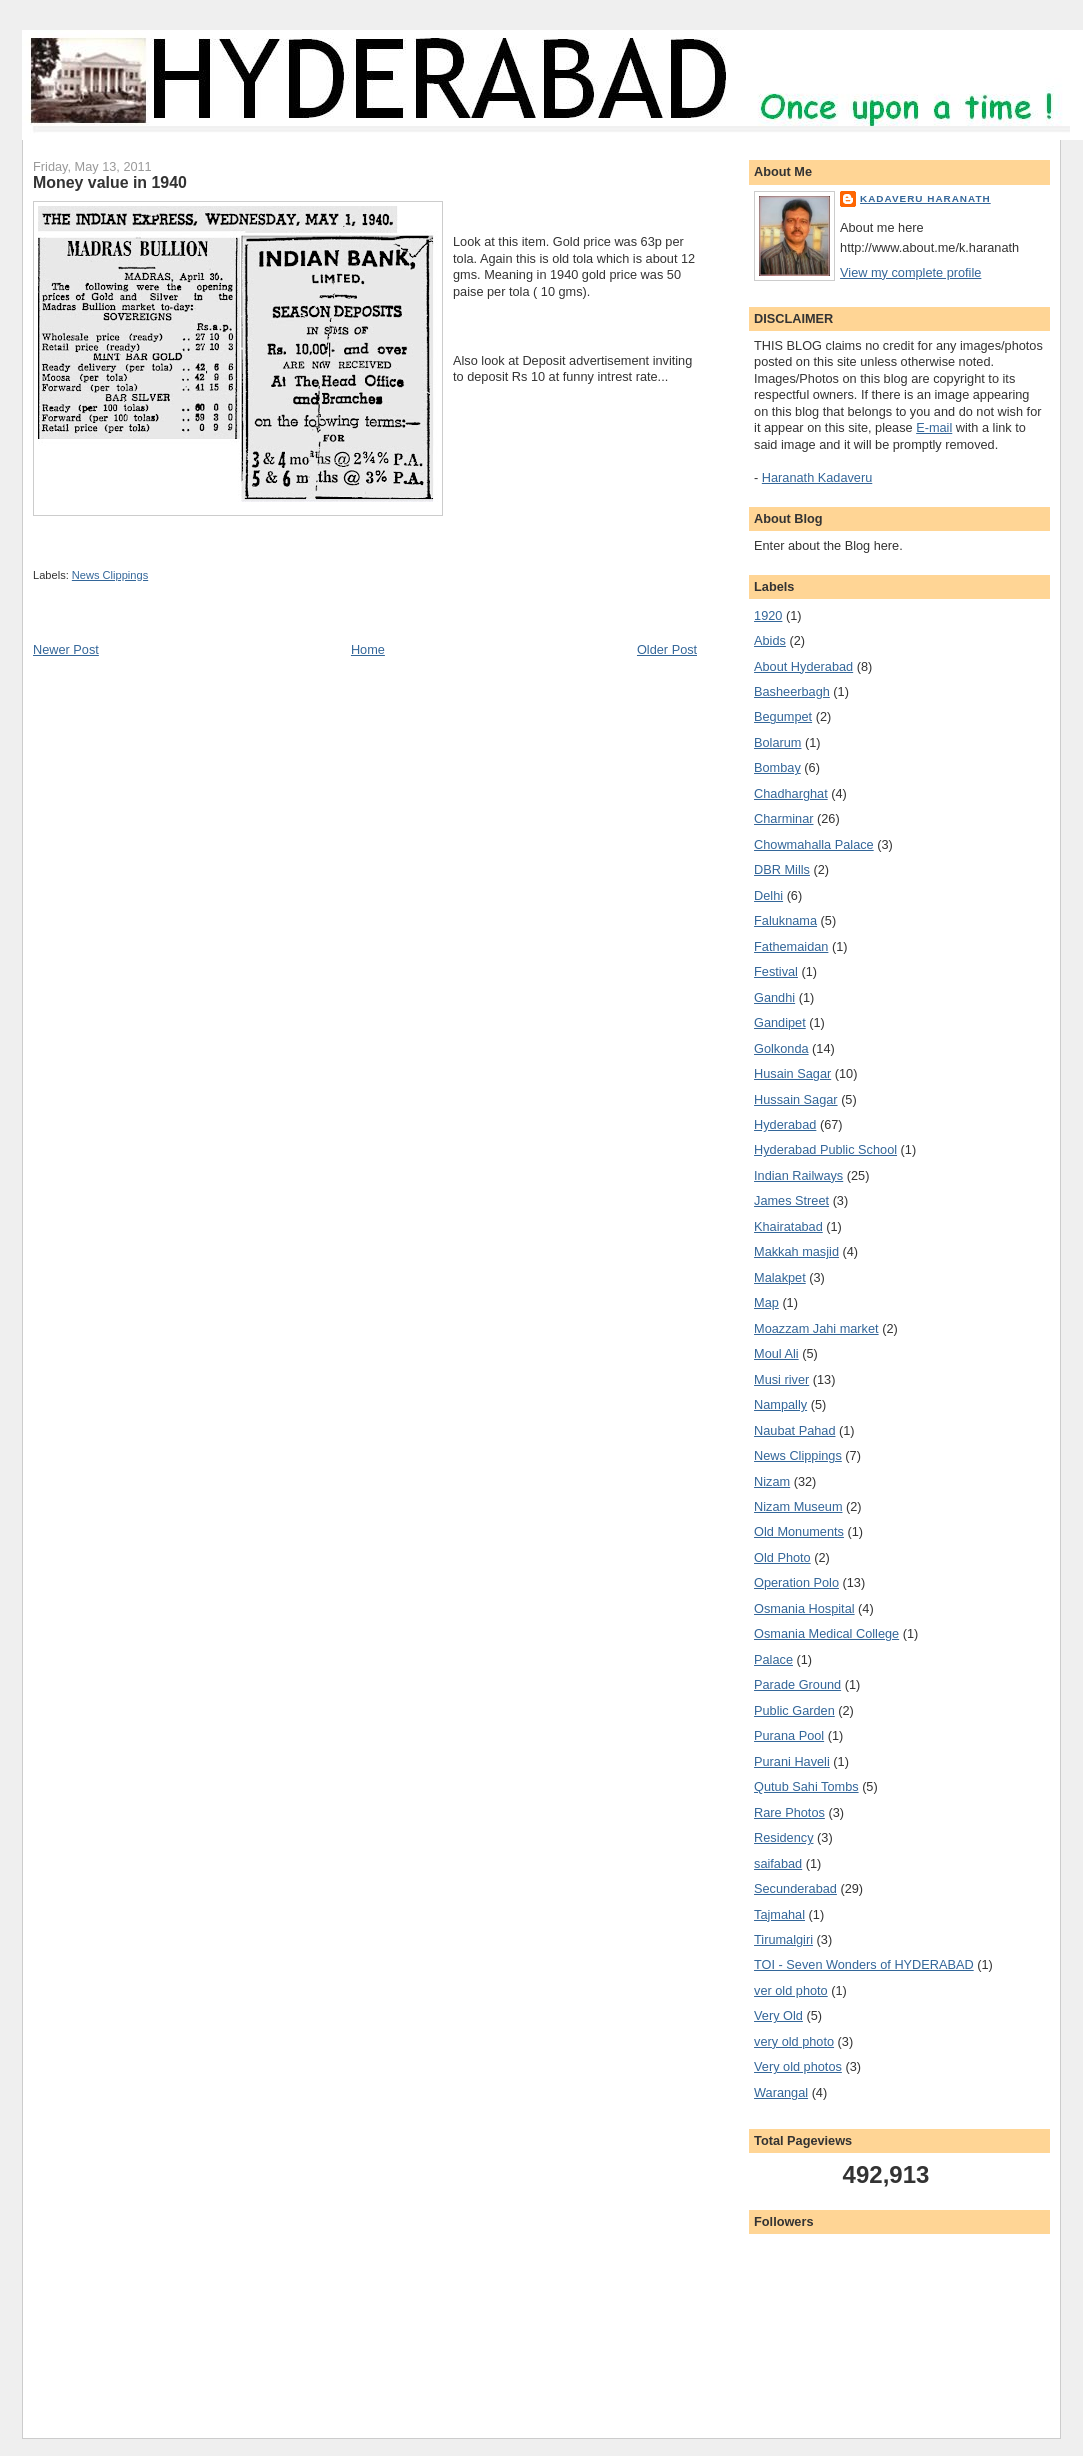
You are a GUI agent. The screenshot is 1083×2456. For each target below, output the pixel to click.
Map (766, 1302)
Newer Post (66, 649)
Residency (783, 1837)
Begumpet (783, 716)
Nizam (772, 1481)
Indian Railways (798, 1175)
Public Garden (794, 1710)
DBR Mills (782, 869)
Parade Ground (797, 1684)
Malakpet (780, 1277)
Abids (770, 640)
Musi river (781, 1379)
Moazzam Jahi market (816, 1328)
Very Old (778, 2015)
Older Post (667, 649)
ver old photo (791, 1990)
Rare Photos (789, 1812)
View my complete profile (910, 272)
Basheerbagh (792, 691)
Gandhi (774, 997)
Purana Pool (789, 1735)
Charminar (783, 818)
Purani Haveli (792, 1761)
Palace (773, 1659)
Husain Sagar (792, 1073)
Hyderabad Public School (825, 1149)
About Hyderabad (803, 666)
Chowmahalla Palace (814, 844)
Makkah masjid (796, 1251)
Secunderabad (795, 1888)
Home (368, 649)
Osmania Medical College (826, 1633)
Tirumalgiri (783, 1939)
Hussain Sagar (796, 1099)
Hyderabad (785, 1124)
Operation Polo (796, 1582)
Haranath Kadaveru (817, 477)
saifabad (778, 1863)
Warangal (781, 2092)
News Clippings (110, 575)
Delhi (768, 895)
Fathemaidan (791, 946)
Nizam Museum (798, 1506)
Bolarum (777, 742)
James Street (791, 1200)
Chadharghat (791, 793)
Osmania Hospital (804, 1608)
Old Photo (782, 1557)
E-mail (934, 427)
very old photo (794, 2041)
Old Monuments (799, 1531)
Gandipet (780, 1022)
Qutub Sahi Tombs (806, 1786)
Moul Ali (776, 1353)
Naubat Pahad (794, 1430)
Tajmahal (779, 1914)
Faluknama (785, 920)
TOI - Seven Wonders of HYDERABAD (864, 1964)
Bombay (777, 767)
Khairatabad (788, 1226)
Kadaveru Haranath (925, 198)
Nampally (780, 1404)
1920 (768, 615)
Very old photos (798, 2066)
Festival (776, 971)
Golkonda (781, 1048)
